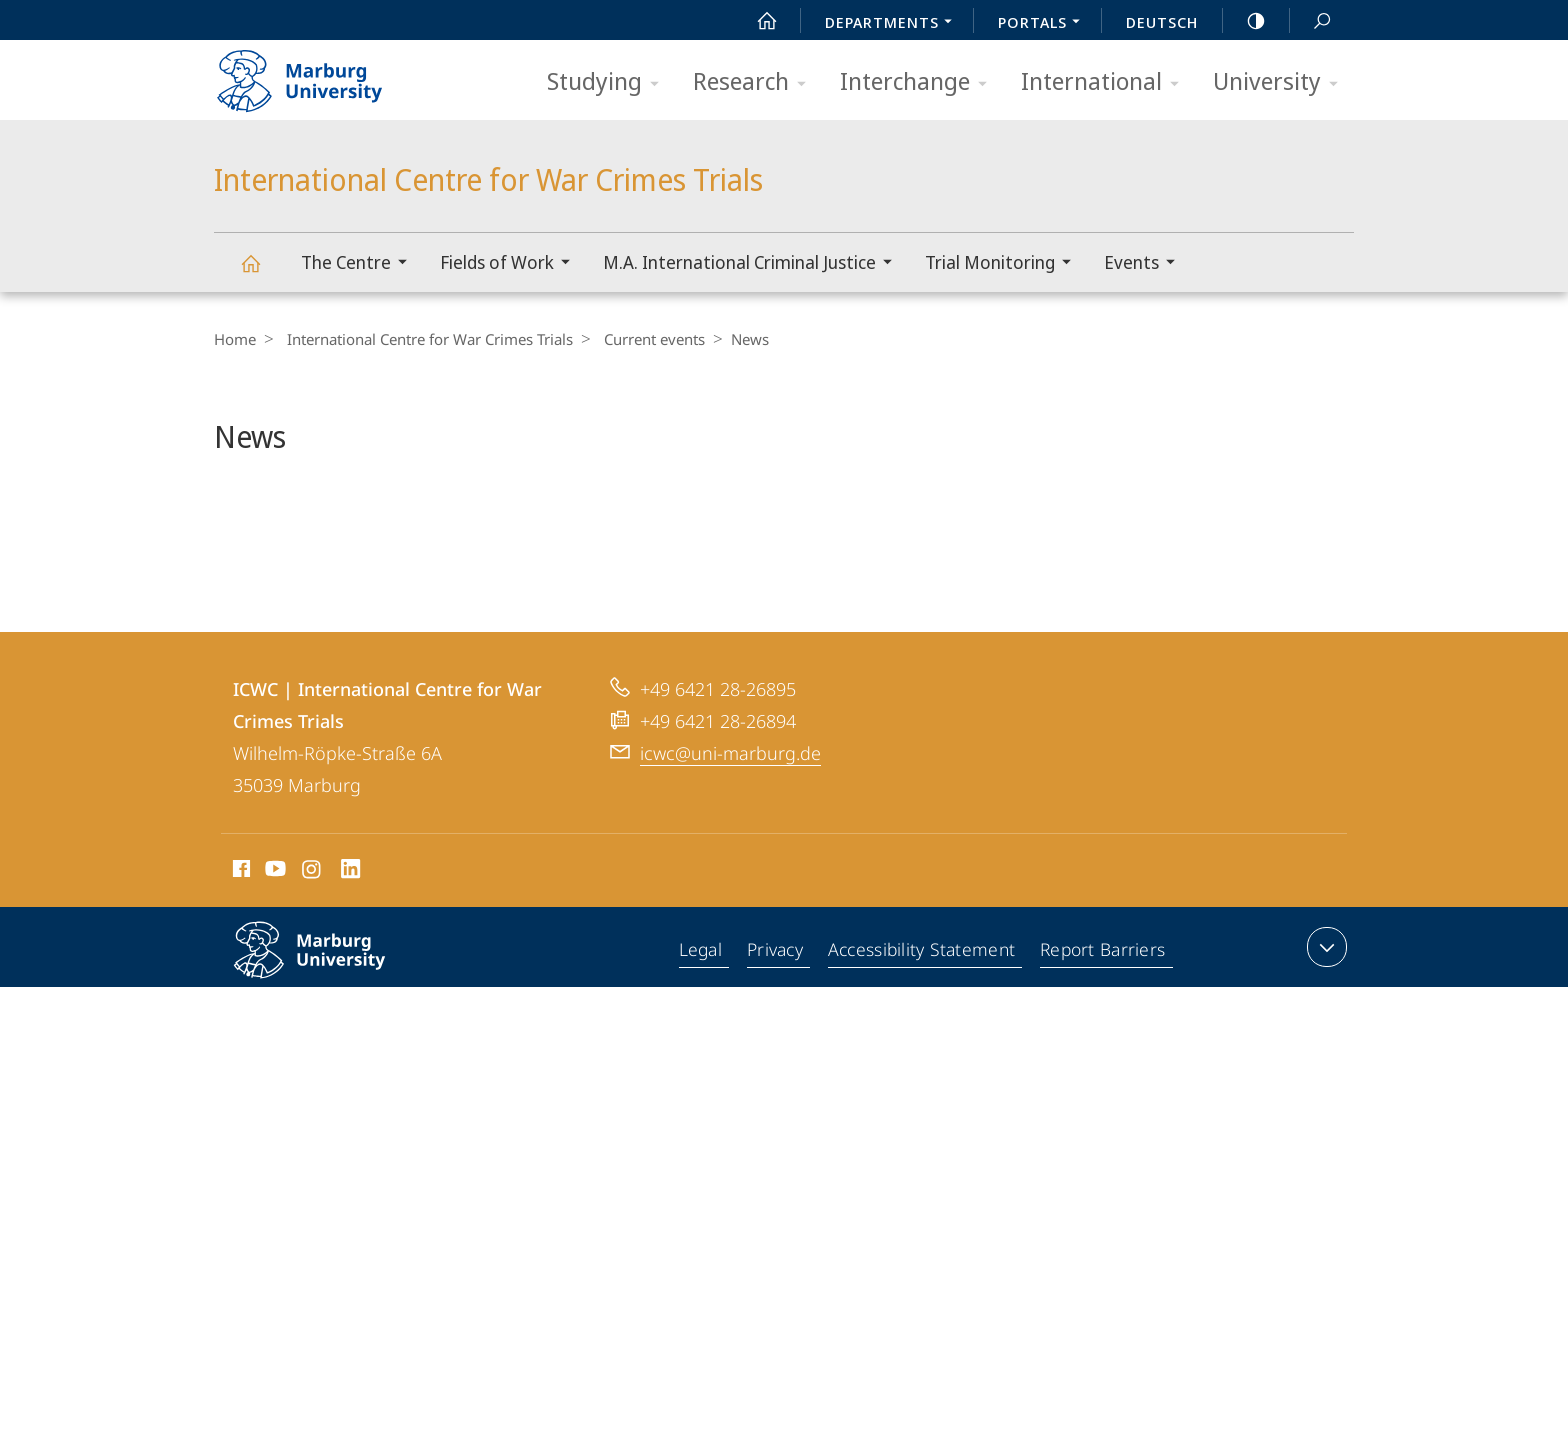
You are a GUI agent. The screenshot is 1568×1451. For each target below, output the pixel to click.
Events (1146, 264)
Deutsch (1162, 22)
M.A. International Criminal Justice (754, 264)
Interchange (920, 82)
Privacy (777, 1004)
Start (756, 21)
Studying (609, 82)
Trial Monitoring (1004, 264)
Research (756, 82)
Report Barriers (1102, 1004)
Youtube (273, 925)
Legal (703, 1004)
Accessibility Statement (923, 1004)
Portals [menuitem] (1044, 24)
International (1106, 82)
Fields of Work (511, 264)
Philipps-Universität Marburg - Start (321, 74)
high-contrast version (1245, 21)
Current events (644, 339)
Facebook (239, 925)
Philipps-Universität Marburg (331, 1019)
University (1282, 82)
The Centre (360, 264)
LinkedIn (351, 925)
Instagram (312, 925)
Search (1311, 21)
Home (235, 339)
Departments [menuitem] (894, 24)
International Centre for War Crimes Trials (262, 272)
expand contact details (1324, 1000)
